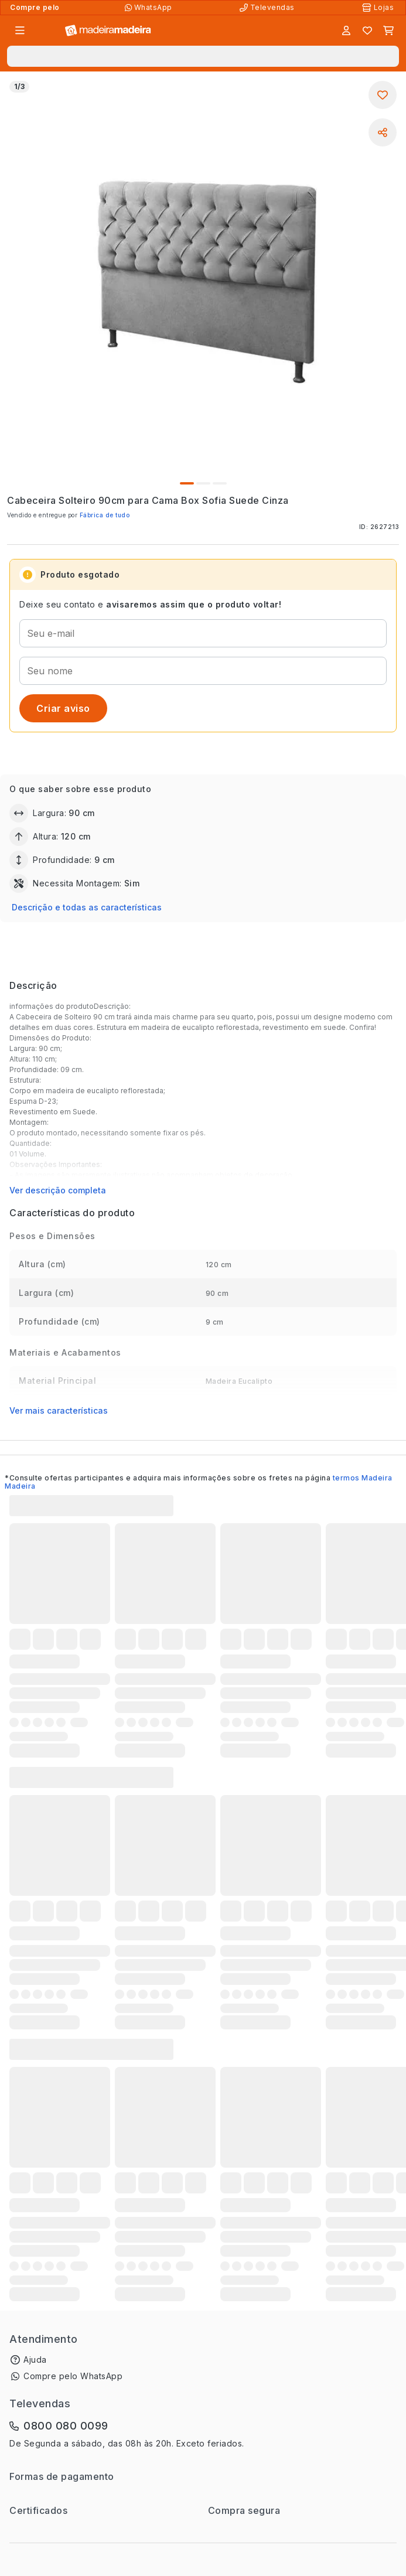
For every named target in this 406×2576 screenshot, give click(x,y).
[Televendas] (268, 8)
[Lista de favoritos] (367, 30)
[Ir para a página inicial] (108, 31)
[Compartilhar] (383, 132)
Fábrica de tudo (105, 514)
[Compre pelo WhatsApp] (150, 8)
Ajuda (35, 2360)
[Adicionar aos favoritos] (383, 95)
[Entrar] (346, 30)
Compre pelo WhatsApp (72, 2376)
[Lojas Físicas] (379, 8)
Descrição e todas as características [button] (87, 907)
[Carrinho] (388, 30)
